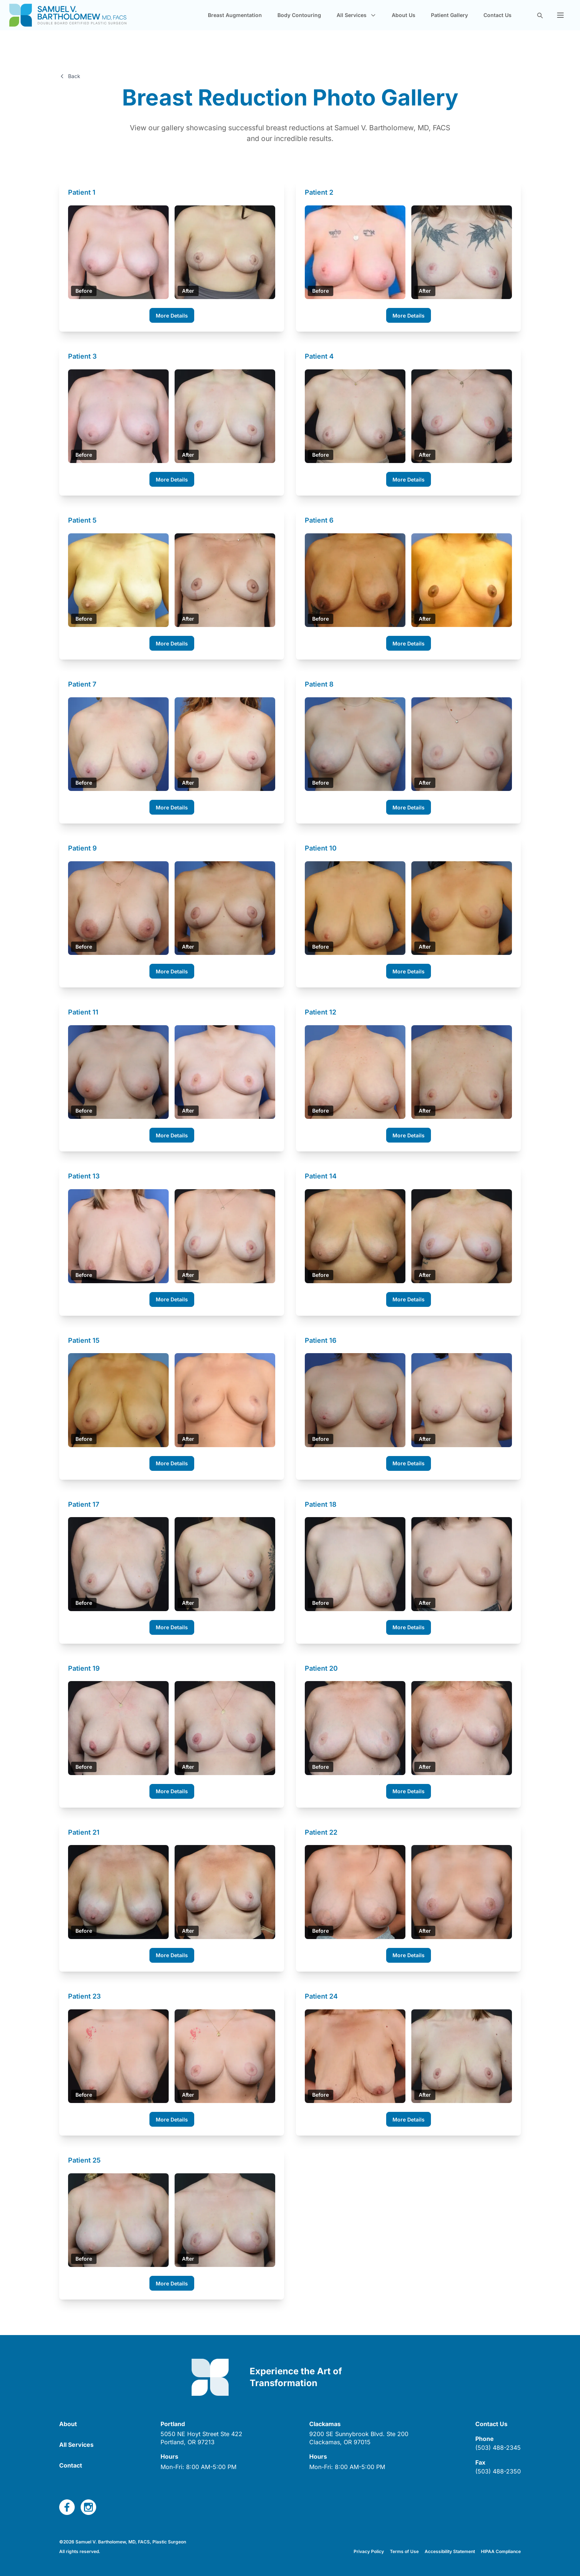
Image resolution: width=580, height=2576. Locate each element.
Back (69, 76)
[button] (560, 18)
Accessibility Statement (450, 2549)
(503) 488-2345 (498, 2445)
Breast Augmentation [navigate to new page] (235, 19)
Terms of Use (404, 2549)
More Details (172, 312)
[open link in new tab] (201, 2435)
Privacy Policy (369, 2549)
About (68, 2421)
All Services (76, 2442)
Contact (70, 2462)
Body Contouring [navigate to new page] (299, 19)
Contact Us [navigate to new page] (497, 19)
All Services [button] (356, 19)
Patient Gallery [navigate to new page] (449, 19)
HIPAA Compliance (501, 2549)
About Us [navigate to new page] (403, 19)
